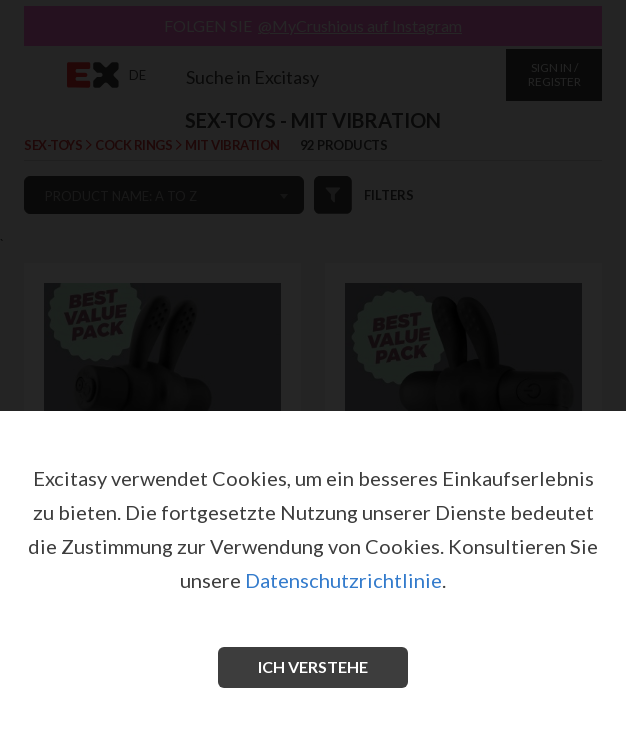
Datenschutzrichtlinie (343, 580)
